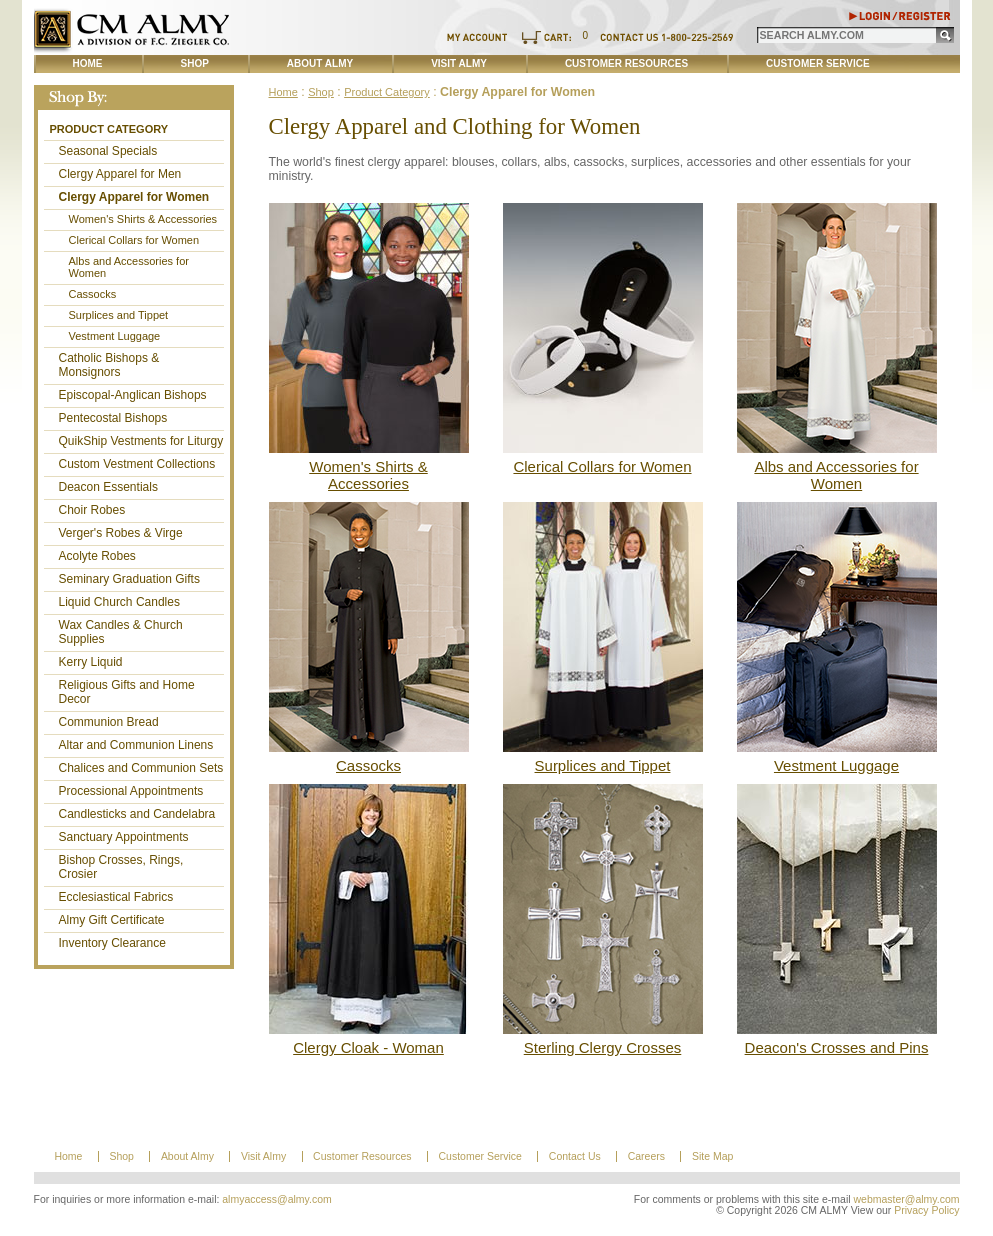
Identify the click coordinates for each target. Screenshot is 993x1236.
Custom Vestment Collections (137, 464)
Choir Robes (92, 510)
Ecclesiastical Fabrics (116, 897)
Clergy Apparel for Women (134, 197)
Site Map (712, 1156)
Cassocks (93, 294)
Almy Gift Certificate (112, 920)
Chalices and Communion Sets (141, 768)
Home (88, 63)
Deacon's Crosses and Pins (837, 1047)
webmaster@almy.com (907, 1199)
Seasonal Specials (108, 151)
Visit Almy (459, 63)
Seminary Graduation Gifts (129, 579)
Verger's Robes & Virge (121, 533)
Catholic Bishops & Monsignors (109, 365)
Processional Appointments (131, 791)
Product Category (109, 129)
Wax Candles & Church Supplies (121, 632)
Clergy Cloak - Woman (368, 1047)
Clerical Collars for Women (134, 240)
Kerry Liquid (91, 662)
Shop (195, 63)
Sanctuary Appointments (124, 837)
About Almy (320, 63)
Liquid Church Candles (119, 602)
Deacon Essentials (108, 487)
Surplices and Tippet (119, 315)
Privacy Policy (926, 1210)
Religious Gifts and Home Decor (127, 692)
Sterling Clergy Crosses (603, 1047)
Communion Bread (109, 722)
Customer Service (818, 63)
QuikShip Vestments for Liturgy (141, 441)
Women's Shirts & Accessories (143, 219)
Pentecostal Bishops (113, 418)
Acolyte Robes (97, 556)
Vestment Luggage (115, 336)
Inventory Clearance (112, 943)
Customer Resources (626, 63)
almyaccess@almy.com (277, 1199)
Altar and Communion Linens (136, 745)
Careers (646, 1156)
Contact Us (575, 1156)
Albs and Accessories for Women (129, 267)
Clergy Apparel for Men (120, 174)
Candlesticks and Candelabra (137, 814)
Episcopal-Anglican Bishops (133, 395)
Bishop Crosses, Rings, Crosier (121, 867)
